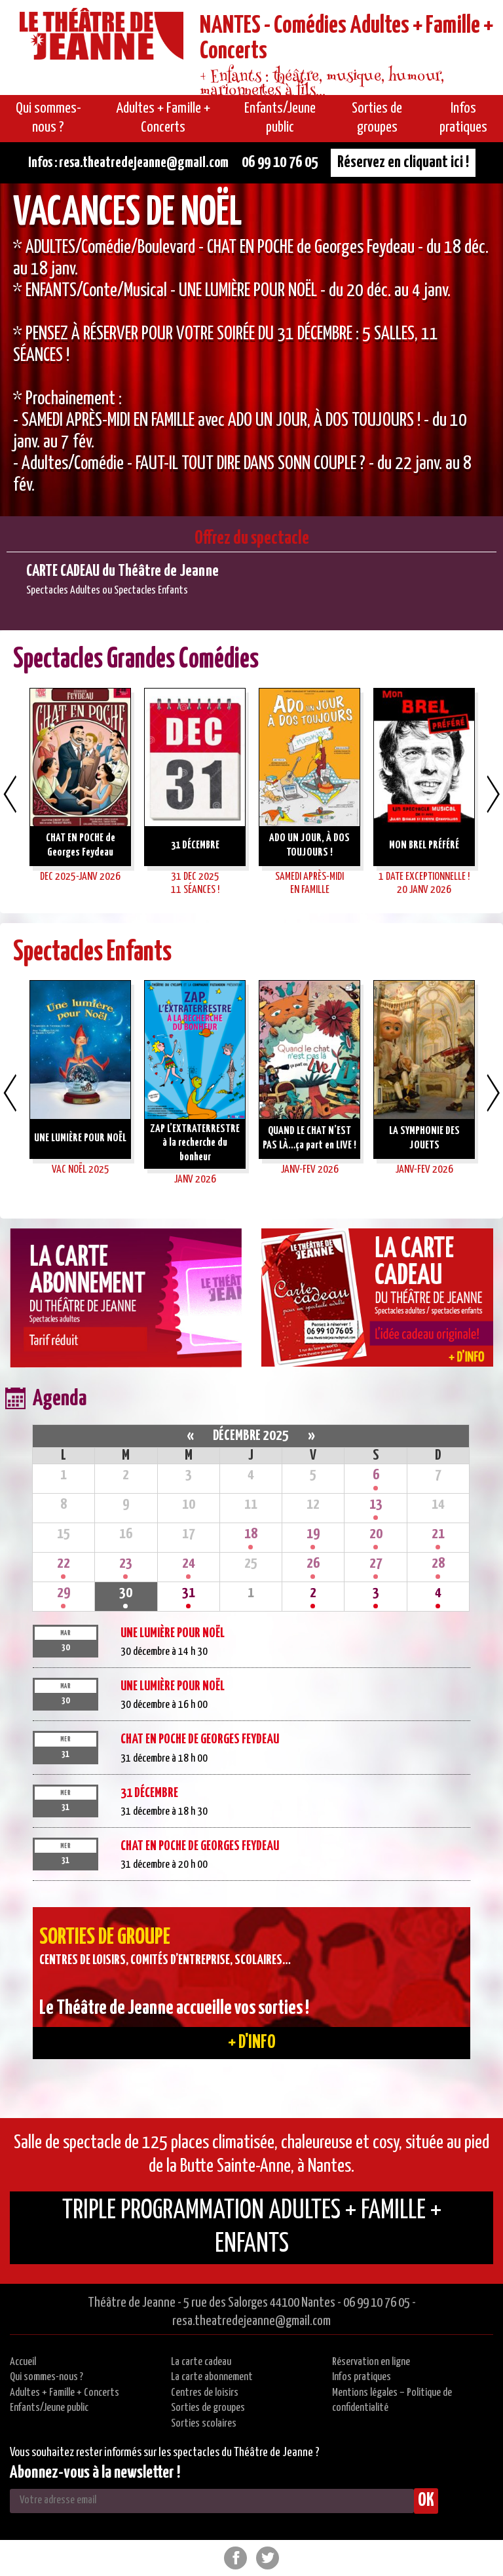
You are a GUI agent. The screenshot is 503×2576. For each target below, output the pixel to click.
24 (188, 1563)
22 (63, 1563)
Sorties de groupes (208, 2408)
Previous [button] (9, 794)
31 (188, 1593)
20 (375, 1534)
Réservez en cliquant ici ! (403, 162)
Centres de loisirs (204, 2392)
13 (375, 1504)
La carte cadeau (201, 2362)
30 (125, 1593)
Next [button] (493, 794)
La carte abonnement (212, 2377)
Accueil (23, 2362)
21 (438, 1534)
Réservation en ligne (371, 2362)
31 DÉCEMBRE (149, 1793)
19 (313, 1534)
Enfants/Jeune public (49, 2408)
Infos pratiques (361, 2377)
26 (313, 1563)
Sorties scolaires (203, 2423)
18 (250, 1534)
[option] (251, 349)
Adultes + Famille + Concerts (64, 2392)
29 (63, 1593)
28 (438, 1563)
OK (426, 2500)
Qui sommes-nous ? (46, 2377)
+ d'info (252, 2043)
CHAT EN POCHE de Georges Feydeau (200, 1739)
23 (125, 1563)
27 (375, 1563)
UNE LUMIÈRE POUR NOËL (173, 1633)
